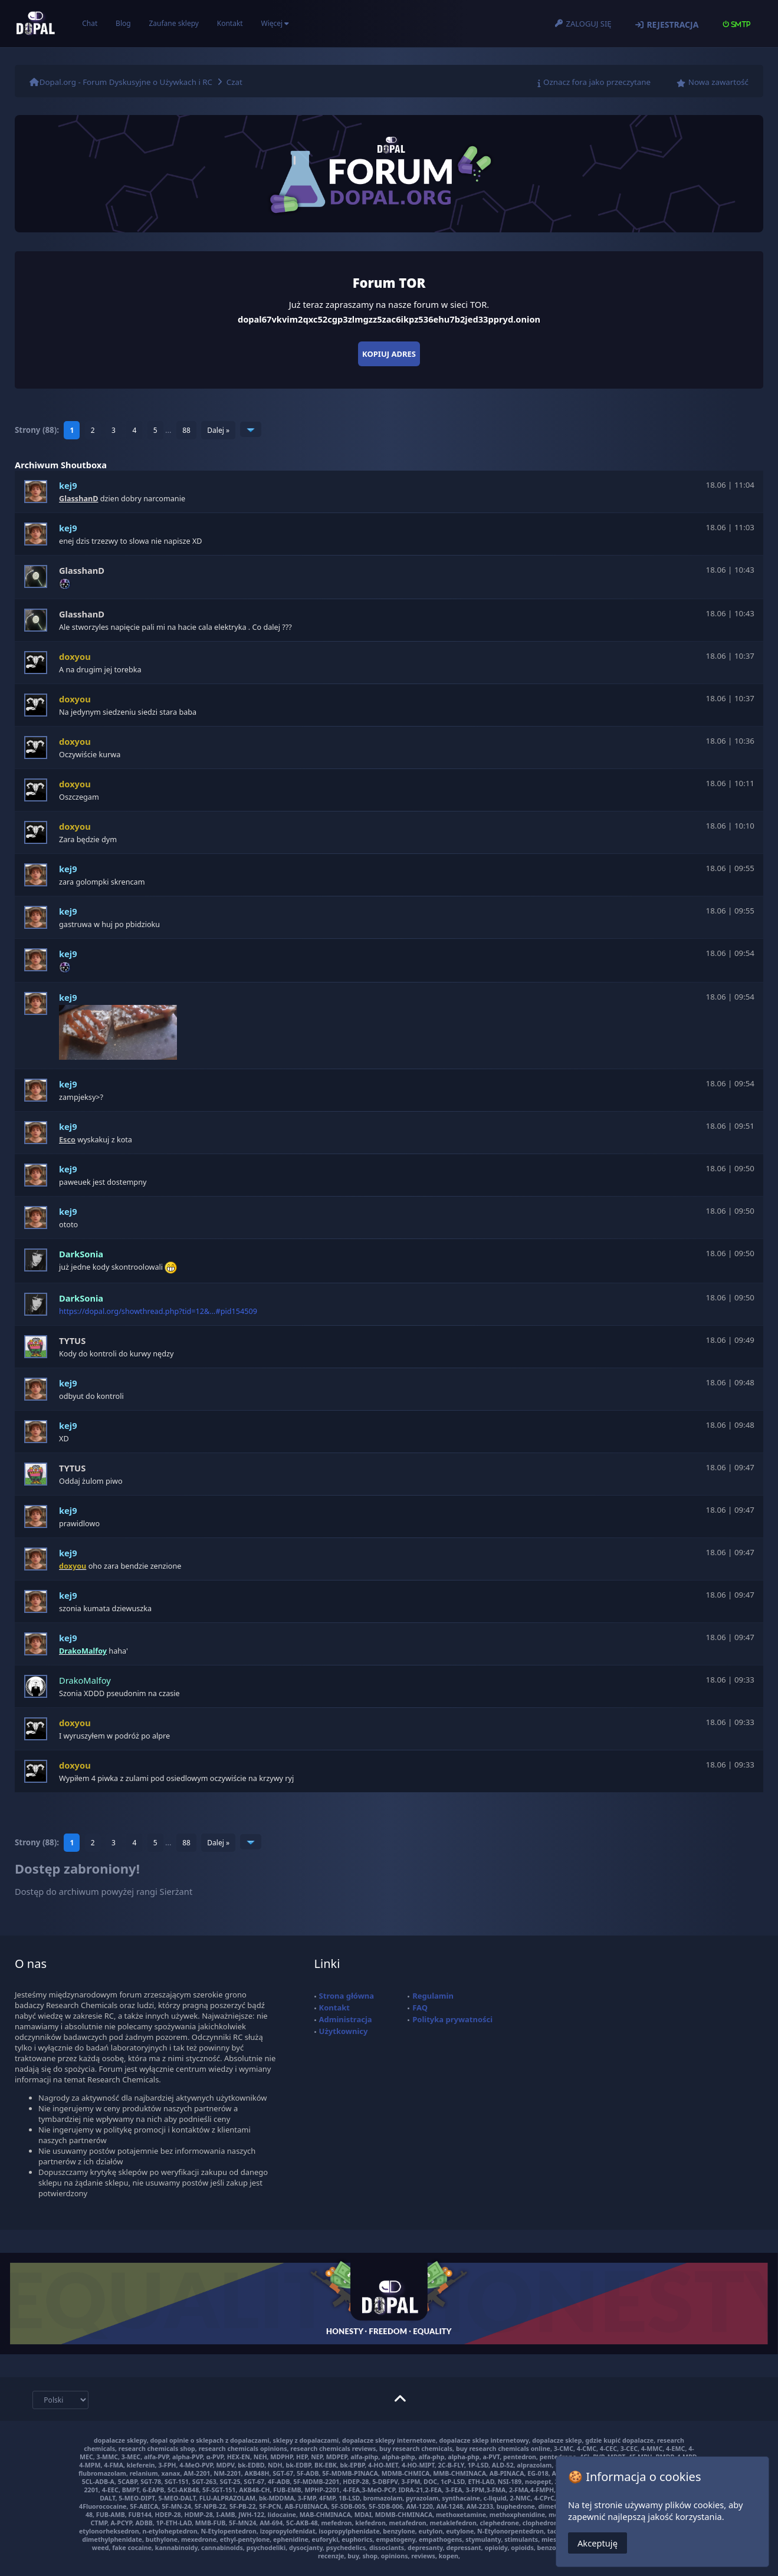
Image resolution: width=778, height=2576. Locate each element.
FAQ (420, 2007)
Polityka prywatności (452, 2019)
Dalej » (218, 430)
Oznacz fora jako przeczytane (597, 82)
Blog (123, 23)
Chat (89, 23)
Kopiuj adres (389, 354)
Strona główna (347, 1995)
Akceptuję (597, 2543)
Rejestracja (672, 24)
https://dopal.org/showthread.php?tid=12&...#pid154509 (158, 1311)
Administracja (345, 2019)
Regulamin (433, 1995)
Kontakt (230, 23)
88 (186, 430)
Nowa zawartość (718, 82)
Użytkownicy (343, 2031)
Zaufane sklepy (173, 23)
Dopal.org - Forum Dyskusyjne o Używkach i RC (126, 82)
